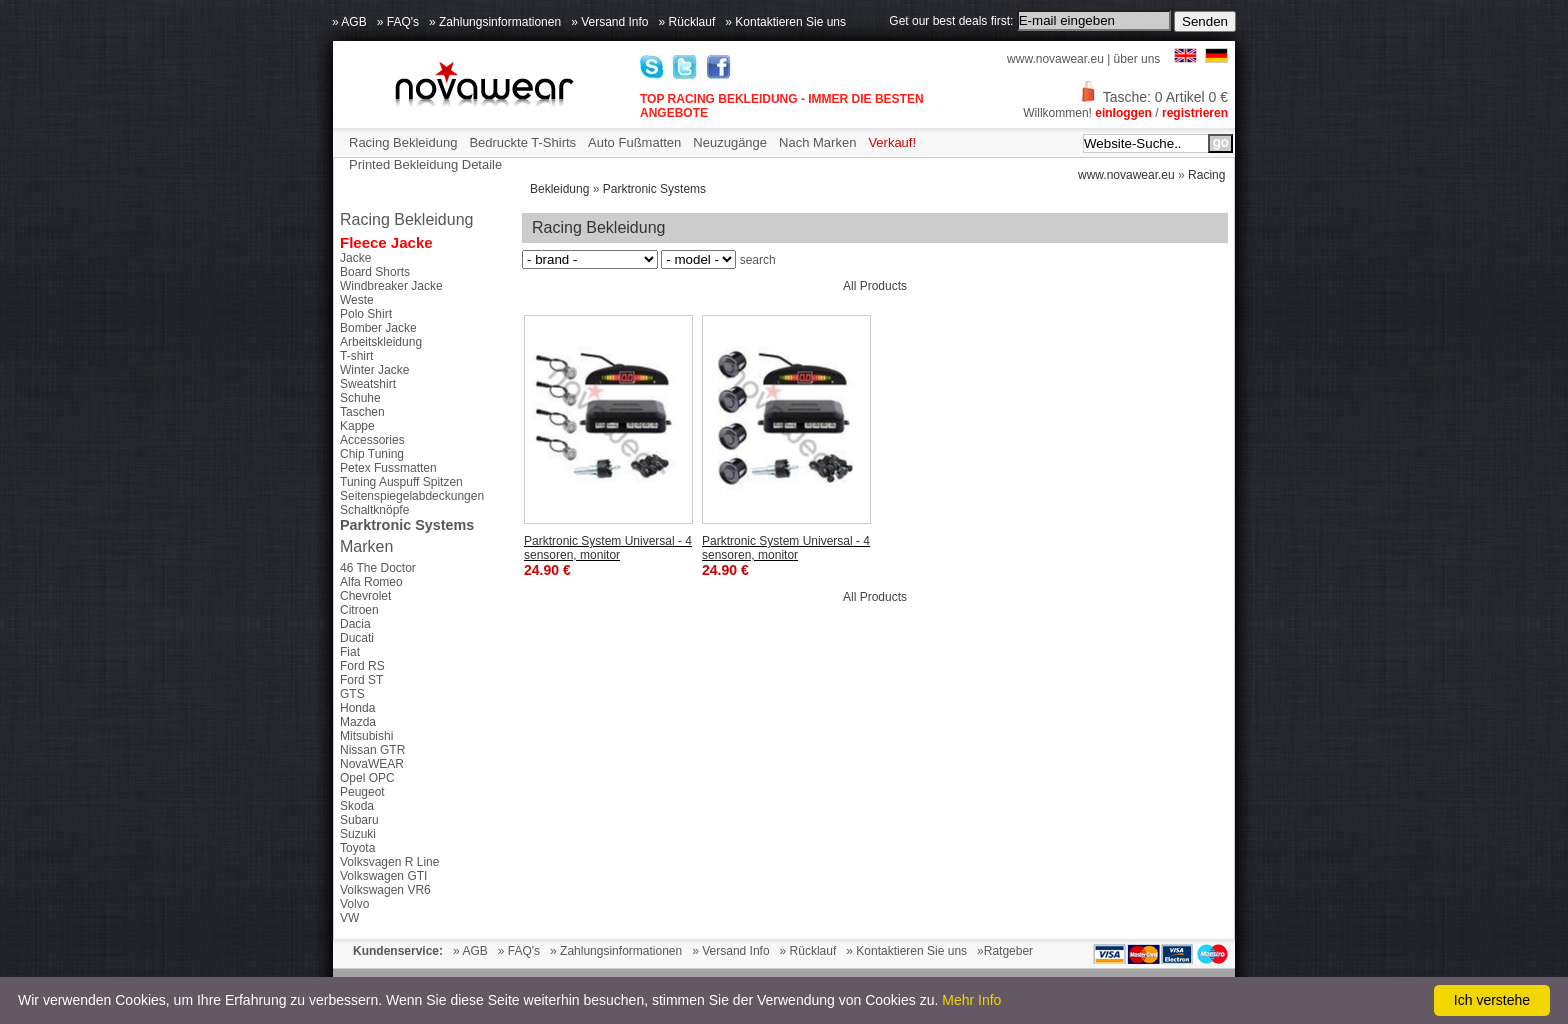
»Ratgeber (1005, 951)
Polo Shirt (366, 314)
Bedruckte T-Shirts (522, 142)
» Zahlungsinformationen (495, 22)
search (758, 260)
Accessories (372, 440)
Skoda (357, 806)
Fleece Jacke (386, 242)
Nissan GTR (372, 750)
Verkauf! (892, 142)
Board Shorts (375, 272)
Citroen (359, 610)
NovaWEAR (372, 764)
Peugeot (362, 792)
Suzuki (358, 834)
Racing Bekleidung (403, 142)
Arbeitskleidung (381, 342)
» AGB (349, 22)
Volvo (354, 904)
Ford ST (361, 680)
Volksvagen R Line (389, 862)
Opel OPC (367, 778)
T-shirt (356, 356)
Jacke (355, 258)
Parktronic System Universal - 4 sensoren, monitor (608, 548)
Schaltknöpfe (374, 510)
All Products (875, 286)
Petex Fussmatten (388, 468)
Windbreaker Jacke (391, 286)
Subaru (359, 820)
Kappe (357, 426)
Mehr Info (971, 1000)
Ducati (357, 638)
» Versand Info (609, 22)
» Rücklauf (687, 22)
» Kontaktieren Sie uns (785, 22)
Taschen (362, 412)
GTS (352, 694)
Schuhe (360, 398)
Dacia (355, 624)
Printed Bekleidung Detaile (425, 164)
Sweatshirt (368, 384)
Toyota (357, 848)
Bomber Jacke (378, 328)
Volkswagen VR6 (385, 890)
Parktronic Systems (654, 189)
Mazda (358, 722)
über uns (1137, 59)
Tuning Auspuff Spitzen (401, 482)
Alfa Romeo (371, 582)
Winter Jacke (374, 370)
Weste (357, 300)
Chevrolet (365, 596)
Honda (357, 708)
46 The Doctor (378, 568)
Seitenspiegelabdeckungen (412, 496)
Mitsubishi (366, 736)
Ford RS (362, 666)
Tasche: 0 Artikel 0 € (1153, 97)
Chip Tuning (372, 454)
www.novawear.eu (1055, 59)
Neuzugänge (730, 142)
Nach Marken (817, 142)
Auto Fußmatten (634, 142)
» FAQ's (398, 22)
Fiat (350, 652)
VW (349, 918)
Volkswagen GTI (383, 876)
